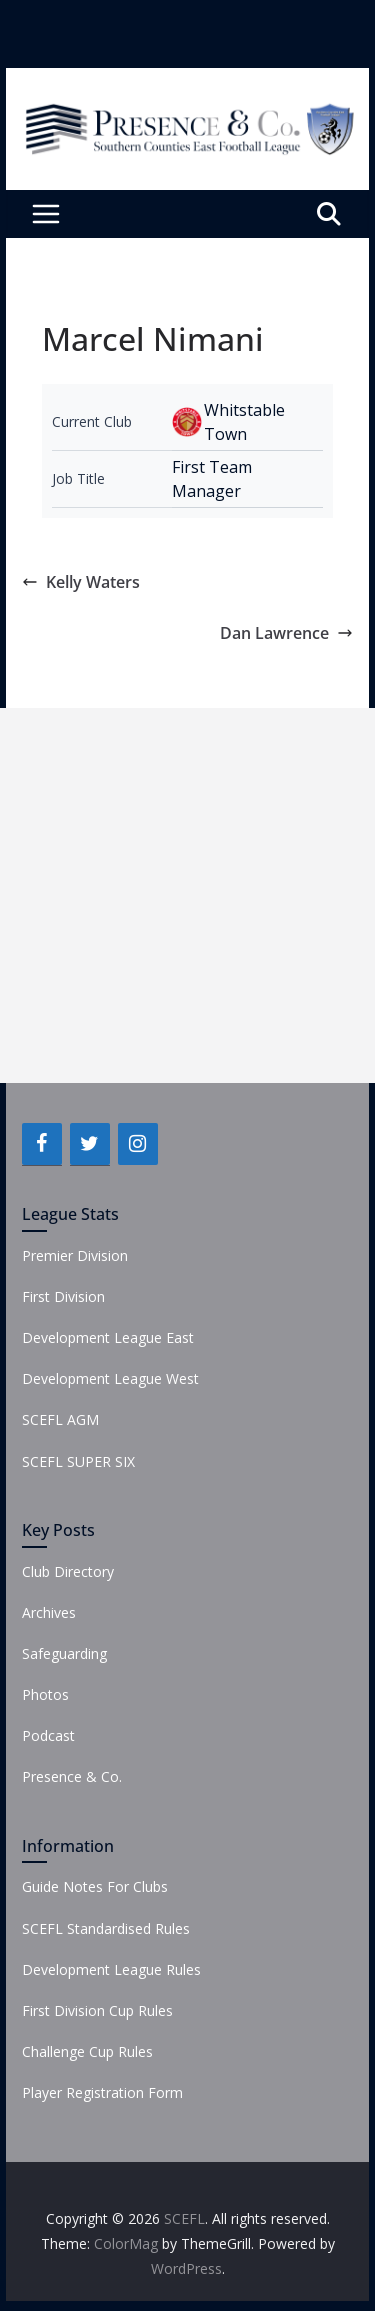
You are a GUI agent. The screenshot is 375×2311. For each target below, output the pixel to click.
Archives (49, 1612)
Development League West (110, 1378)
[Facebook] (42, 1144)
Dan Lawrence (286, 633)
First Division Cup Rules (97, 2010)
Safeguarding (64, 1653)
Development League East (108, 1337)
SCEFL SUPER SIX (78, 1461)
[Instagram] (138, 1144)
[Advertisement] (187, 895)
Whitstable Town (244, 422)
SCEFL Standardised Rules (106, 1928)
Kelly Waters (81, 582)
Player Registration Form (102, 2092)
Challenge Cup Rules (87, 2051)
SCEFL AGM (60, 1419)
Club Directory (68, 1571)
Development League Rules (111, 1969)
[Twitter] (90, 1144)
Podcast (48, 1735)
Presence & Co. (72, 1776)
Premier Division (75, 1255)
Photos (45, 1694)
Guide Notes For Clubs (95, 1886)
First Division (63, 1296)
